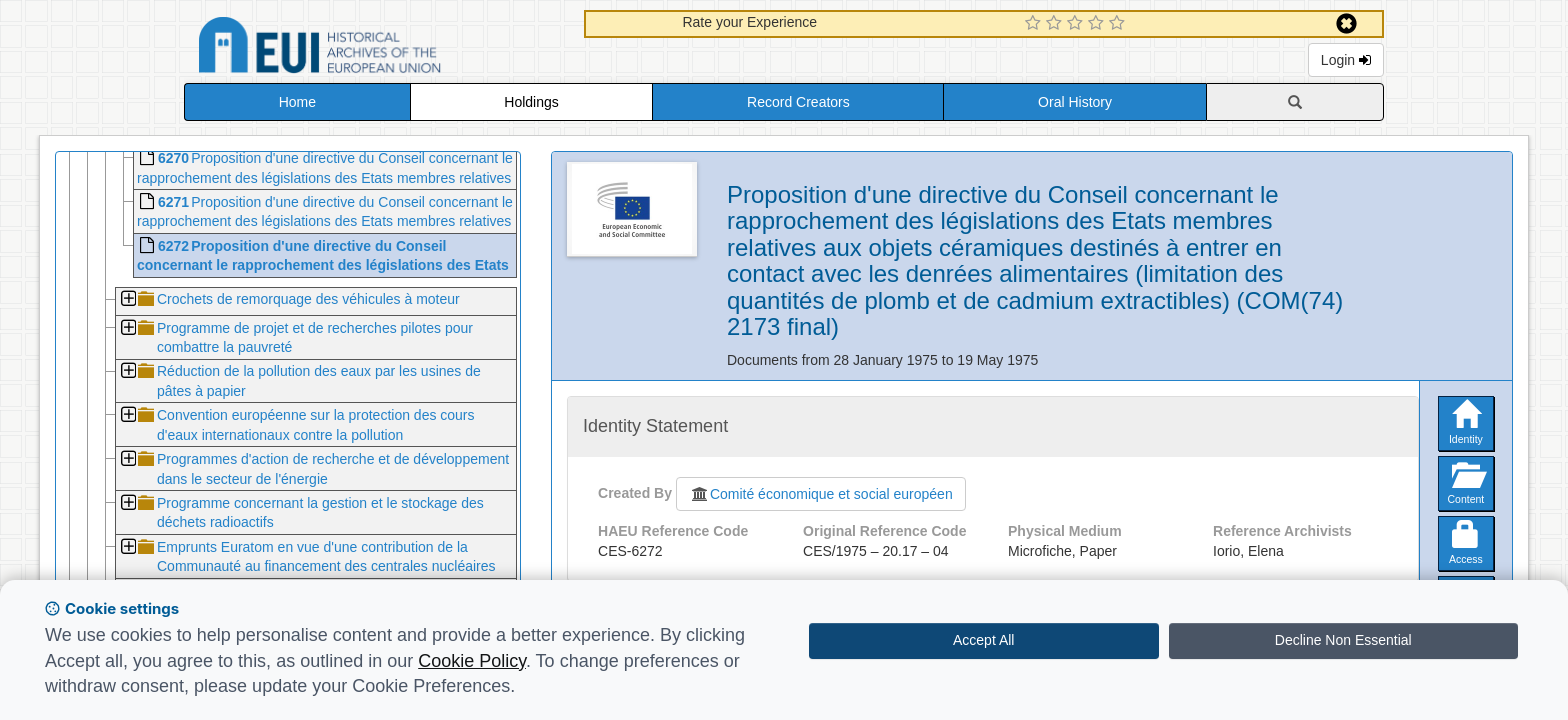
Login (1346, 60)
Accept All (983, 640)
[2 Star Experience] (1056, 24)
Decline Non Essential (1343, 640)
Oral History (1075, 102)
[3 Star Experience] (1077, 24)
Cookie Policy (472, 661)
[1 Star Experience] (1035, 24)
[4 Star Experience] (1098, 24)
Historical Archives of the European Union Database (376, 48)
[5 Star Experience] (1119, 24)
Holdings (531, 102)
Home (297, 102)
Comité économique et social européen (821, 494)
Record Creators (798, 102)
